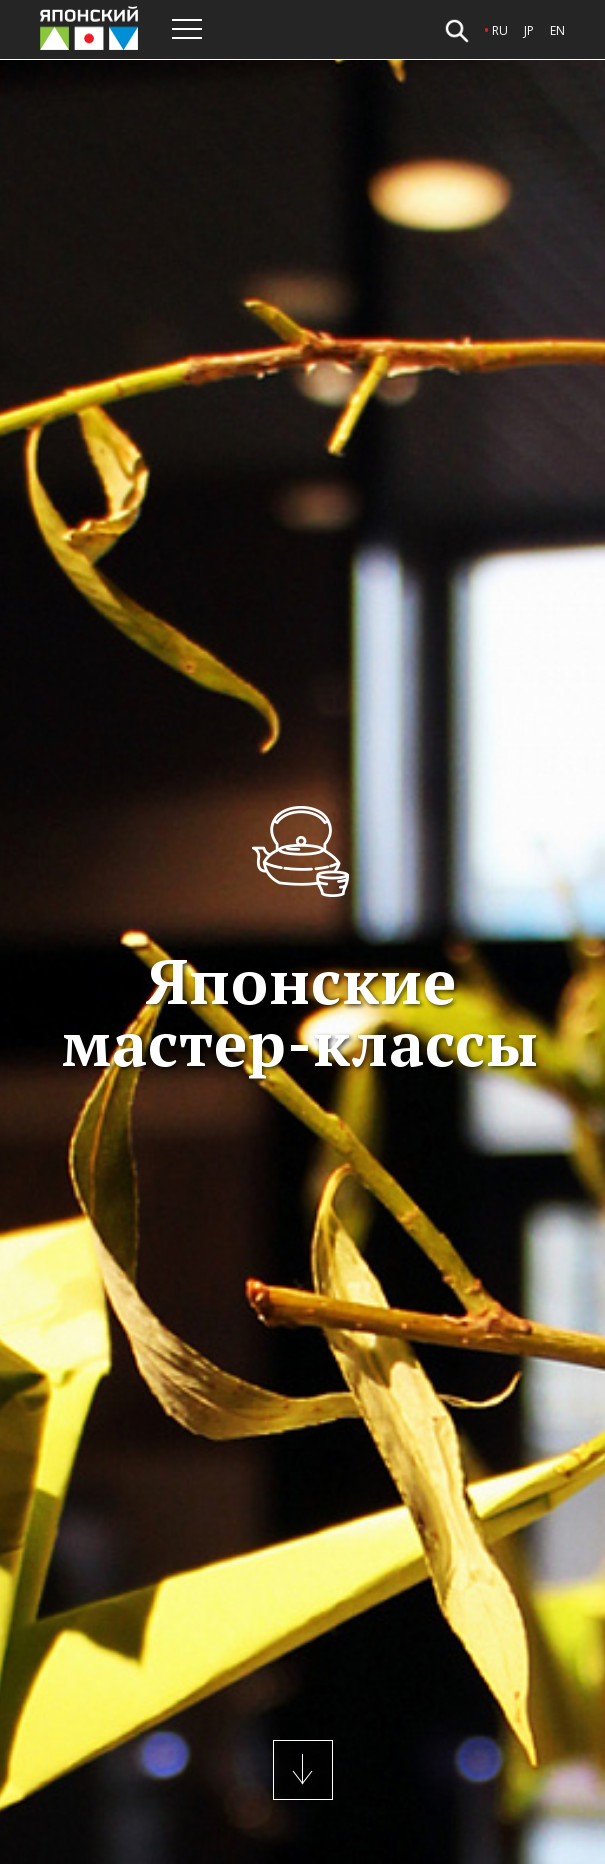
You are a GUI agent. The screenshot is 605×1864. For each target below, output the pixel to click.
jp (529, 30)
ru (500, 30)
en (557, 30)
